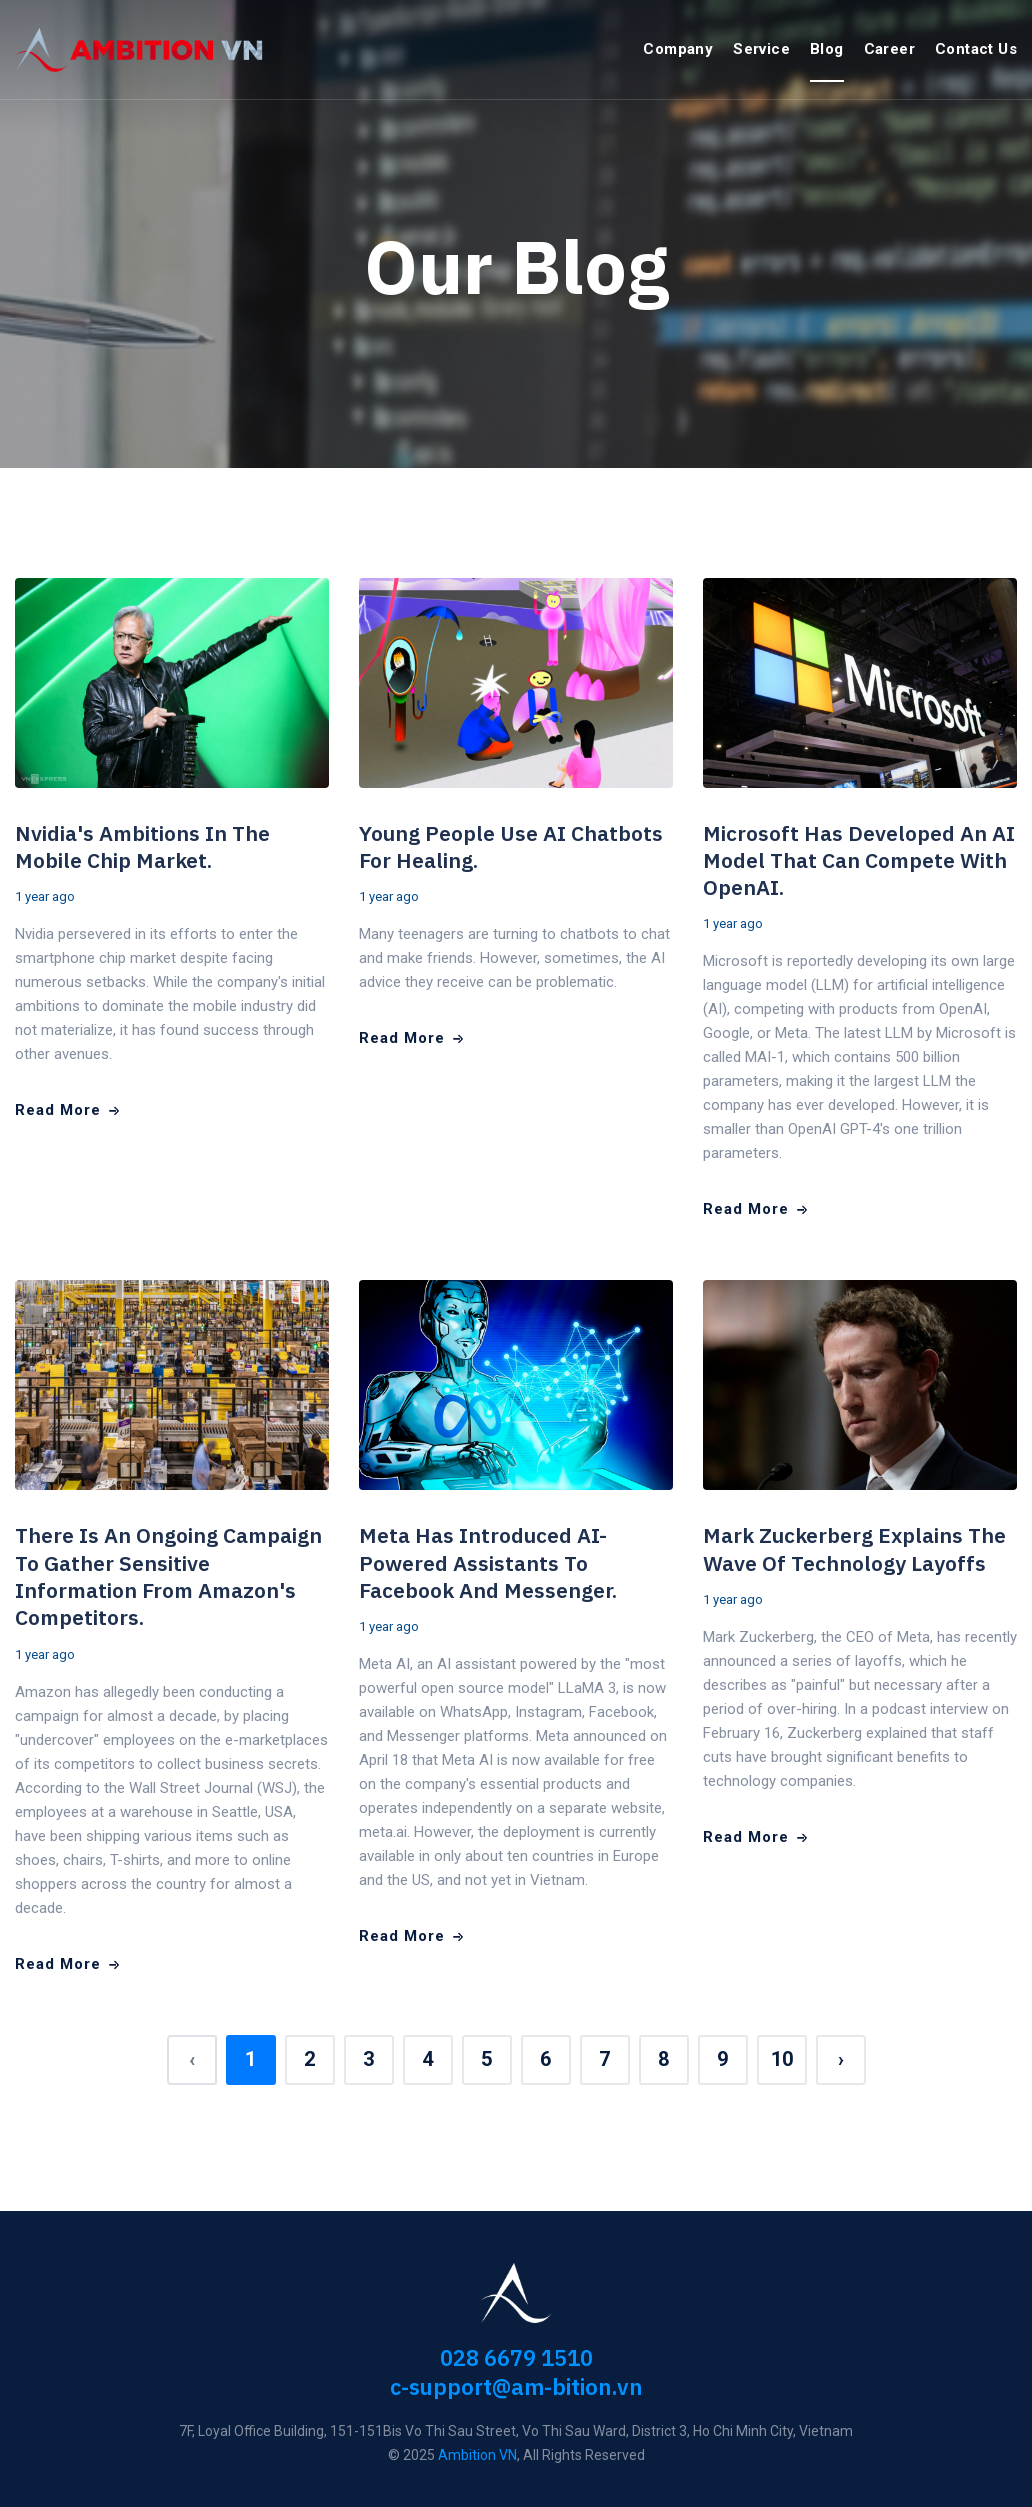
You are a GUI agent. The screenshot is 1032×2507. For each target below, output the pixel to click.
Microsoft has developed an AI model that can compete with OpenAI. (859, 860)
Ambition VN (477, 2455)
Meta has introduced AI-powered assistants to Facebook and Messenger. (488, 1562)
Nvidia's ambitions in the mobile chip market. (142, 846)
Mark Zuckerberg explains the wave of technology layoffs (854, 1548)
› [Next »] (841, 2059)
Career (889, 49)
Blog (827, 49)
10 (782, 2059)
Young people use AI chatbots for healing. (511, 846)
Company (678, 49)
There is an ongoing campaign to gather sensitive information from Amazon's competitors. (168, 1576)
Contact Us (976, 49)
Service (761, 49)
